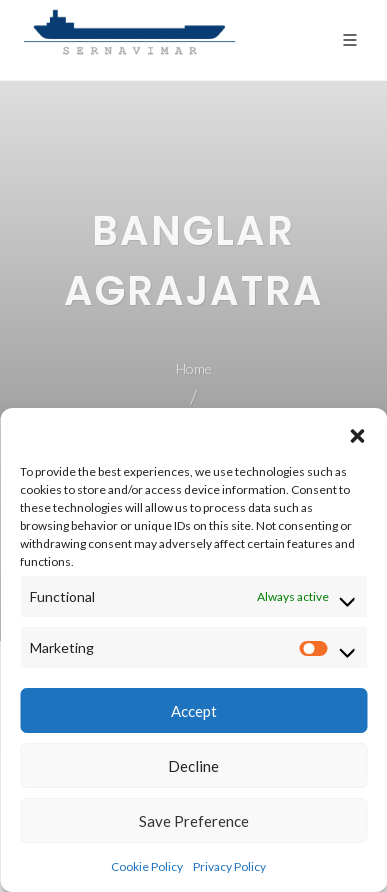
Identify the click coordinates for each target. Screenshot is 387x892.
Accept (194, 711)
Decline (193, 766)
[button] (357, 433)
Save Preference (194, 821)
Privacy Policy (229, 866)
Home (194, 368)
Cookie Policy (147, 866)
